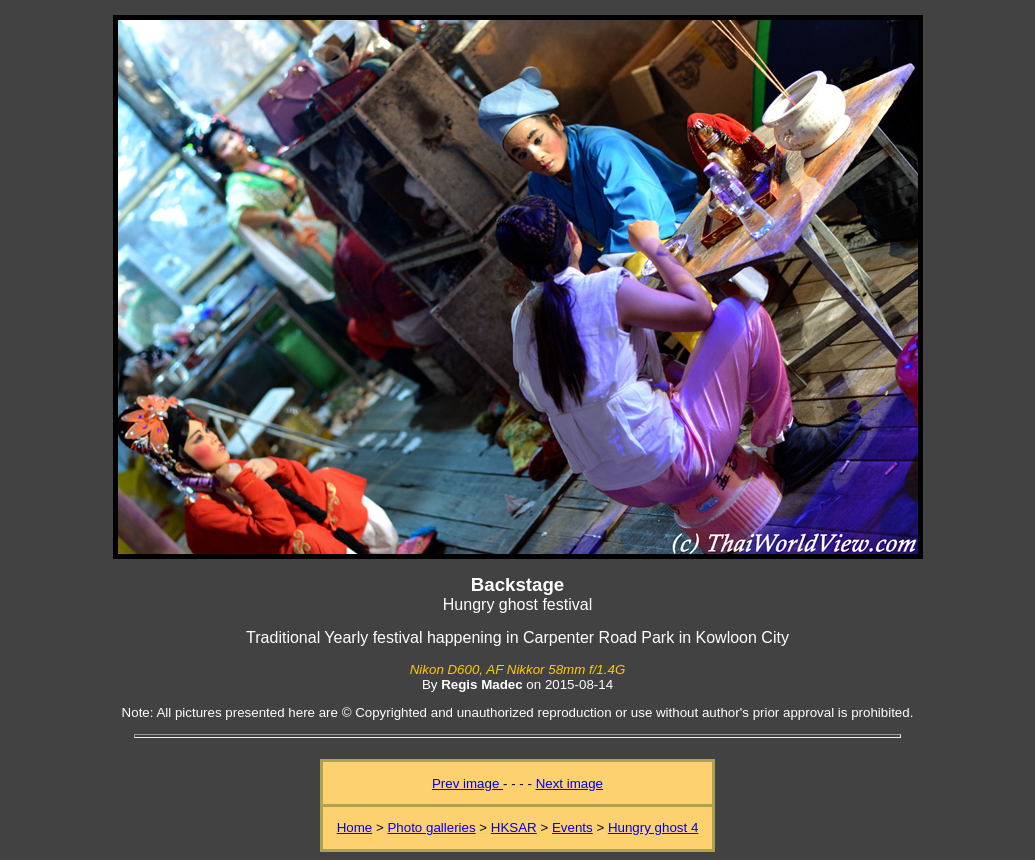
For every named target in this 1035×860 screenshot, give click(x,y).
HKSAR (514, 827)
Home (355, 827)
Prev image (467, 783)
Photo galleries (431, 827)
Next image (569, 783)
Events (572, 827)
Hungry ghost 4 (653, 827)
